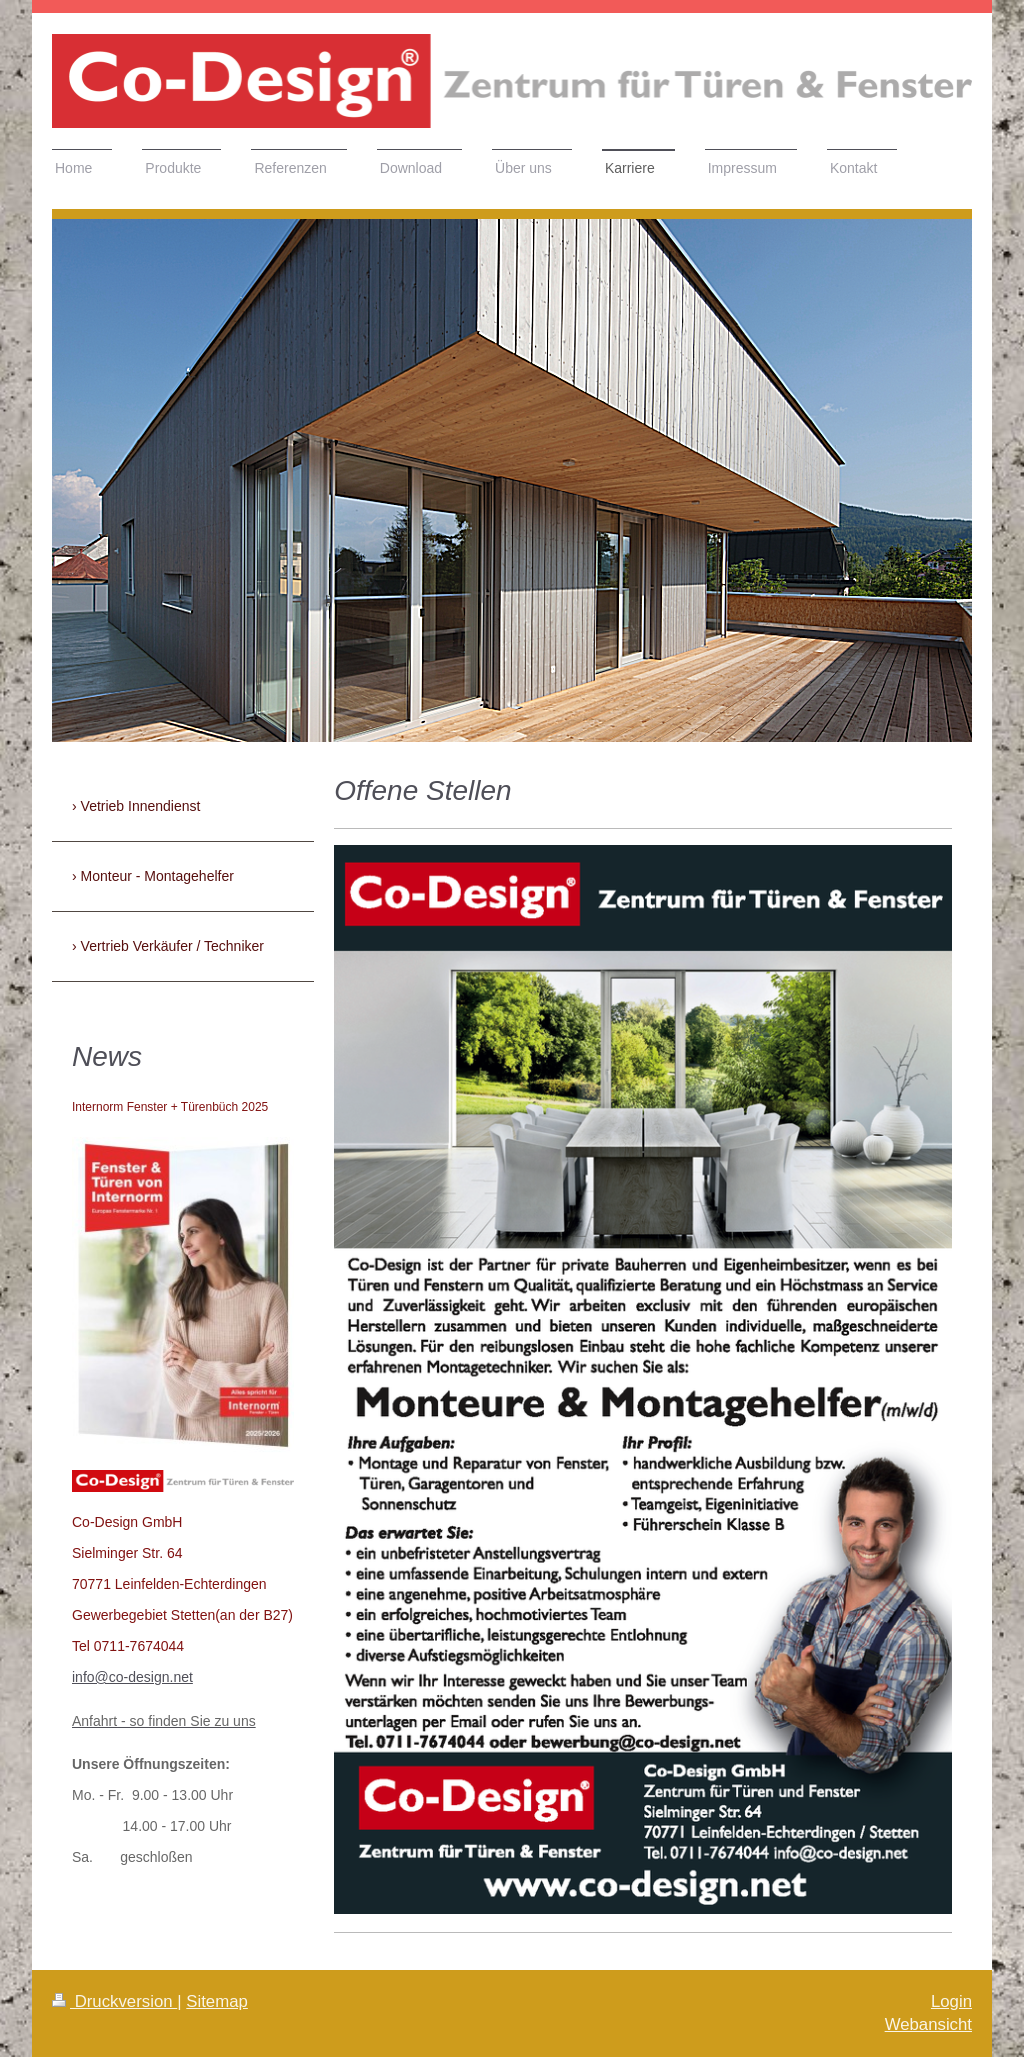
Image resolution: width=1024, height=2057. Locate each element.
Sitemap (217, 2001)
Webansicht (928, 2024)
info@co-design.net (132, 1677)
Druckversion (114, 2001)
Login (951, 2001)
